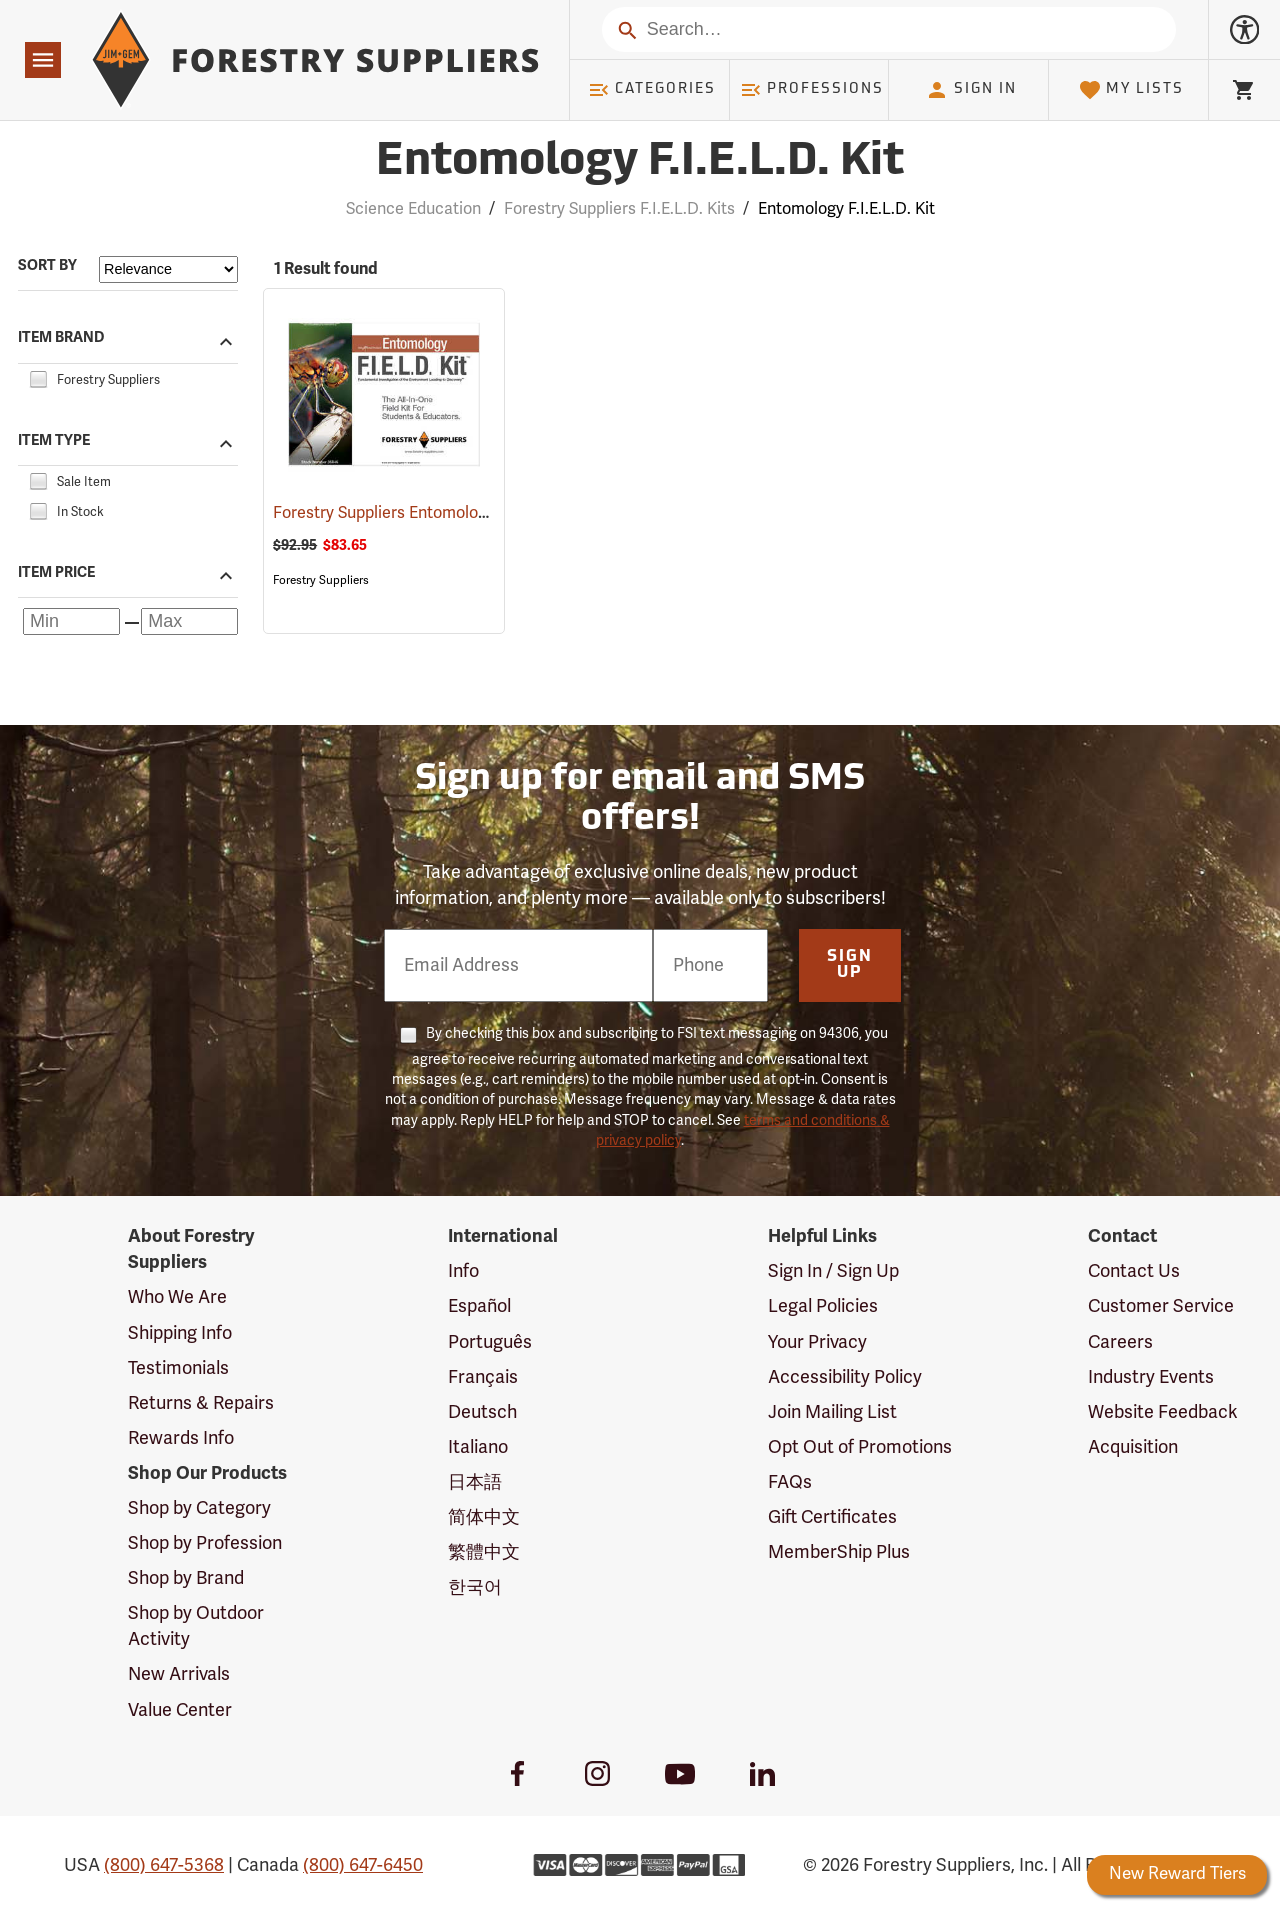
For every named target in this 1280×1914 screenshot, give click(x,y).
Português (490, 1342)
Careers (1120, 1342)
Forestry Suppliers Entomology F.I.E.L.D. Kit (459, 513)
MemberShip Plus (839, 1552)
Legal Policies (823, 1306)
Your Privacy (817, 1342)
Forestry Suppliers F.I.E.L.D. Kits (619, 209)
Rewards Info (181, 1438)
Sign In (971, 90)
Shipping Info (180, 1333)
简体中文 (484, 1517)
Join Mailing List (832, 1412)
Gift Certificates (832, 1517)
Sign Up (850, 965)
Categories (652, 90)
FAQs (790, 1482)
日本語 (475, 1482)
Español (479, 1306)
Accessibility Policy (845, 1377)
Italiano (478, 1447)
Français (483, 1377)
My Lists (1131, 90)
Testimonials (178, 1368)
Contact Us (1134, 1271)
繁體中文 (484, 1552)
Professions (812, 90)
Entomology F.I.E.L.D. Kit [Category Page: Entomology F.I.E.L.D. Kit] (640, 162)
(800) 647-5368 (164, 1865)
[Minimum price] (71, 621)
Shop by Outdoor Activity (196, 1626)
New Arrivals (179, 1674)
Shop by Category (199, 1508)
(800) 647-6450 (363, 1865)
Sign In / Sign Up (833, 1271)
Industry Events (1151, 1377)
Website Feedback (1163, 1412)
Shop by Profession (205, 1543)
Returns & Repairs (201, 1403)
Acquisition (1133, 1447)
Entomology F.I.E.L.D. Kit (846, 209)
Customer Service (1161, 1306)
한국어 (475, 1587)
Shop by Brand (186, 1578)
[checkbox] (38, 377)
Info (463, 1271)
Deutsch (482, 1412)
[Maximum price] (189, 621)
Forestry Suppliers (321, 580)
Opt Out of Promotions (860, 1447)
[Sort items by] (168, 269)
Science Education (413, 209)
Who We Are (177, 1297)
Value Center (180, 1710)
